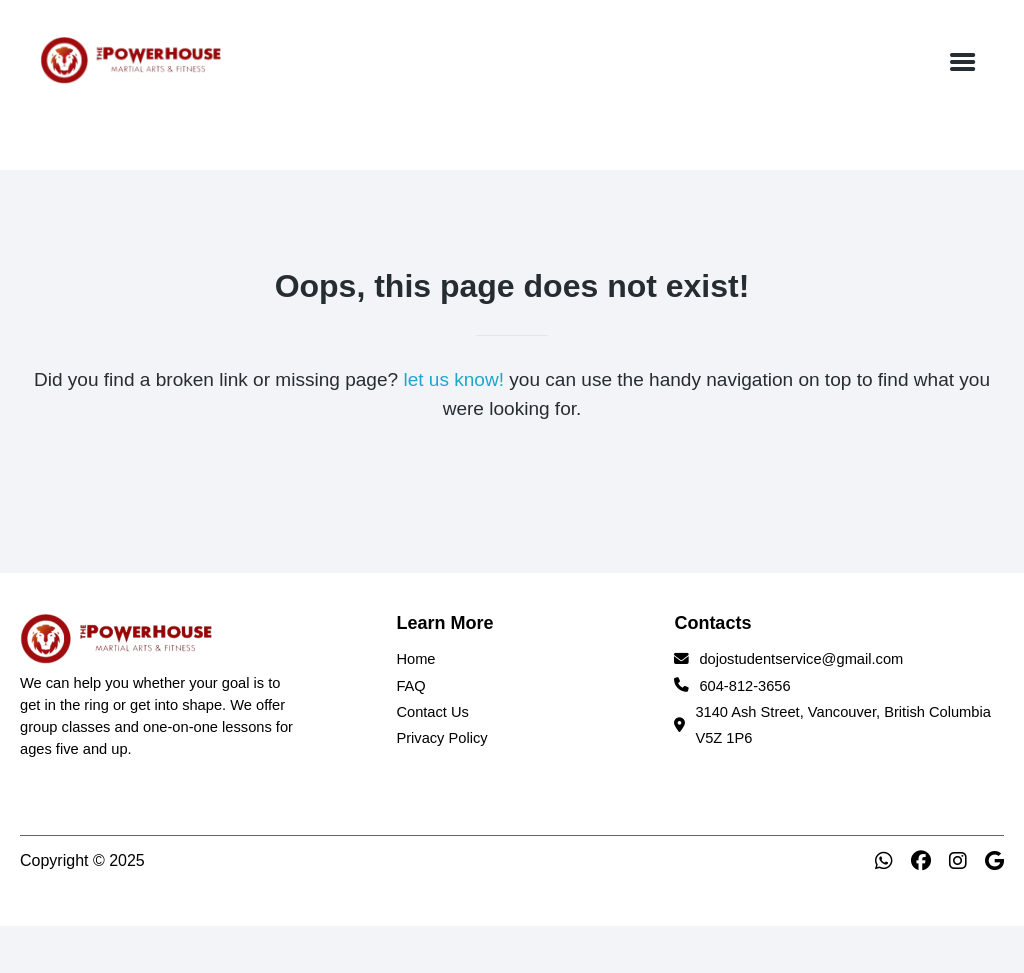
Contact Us (432, 712)
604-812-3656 (744, 686)
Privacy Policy (441, 738)
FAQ (410, 686)
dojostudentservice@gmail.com (801, 659)
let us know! (453, 379)
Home (415, 659)
